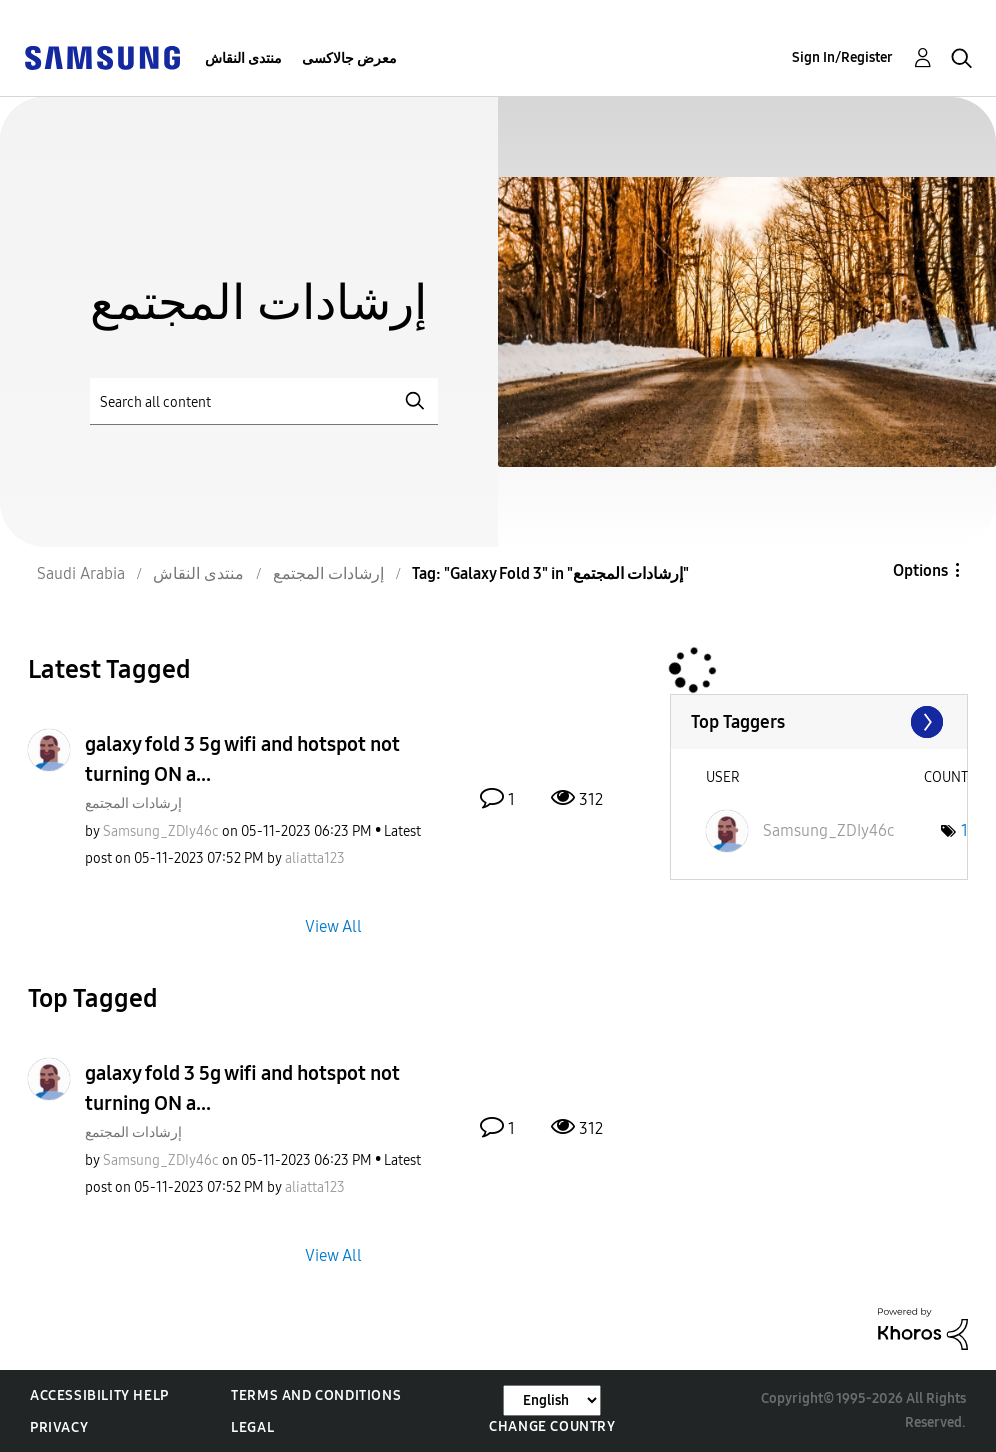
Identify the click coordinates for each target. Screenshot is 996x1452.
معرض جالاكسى (349, 58)
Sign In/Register (842, 57)
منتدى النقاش (243, 58)
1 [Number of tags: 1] (964, 830)
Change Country (552, 1426)
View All (333, 925)
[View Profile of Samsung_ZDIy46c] (161, 831)
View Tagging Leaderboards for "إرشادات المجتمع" (819, 722)
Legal (252, 1427)
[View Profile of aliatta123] (315, 858)
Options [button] (920, 570)
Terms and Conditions (316, 1395)
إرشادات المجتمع (133, 803)
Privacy (59, 1427)
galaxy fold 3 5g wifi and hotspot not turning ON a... (242, 759)
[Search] (264, 401)
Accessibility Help (99, 1395)
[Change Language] (552, 1400)
